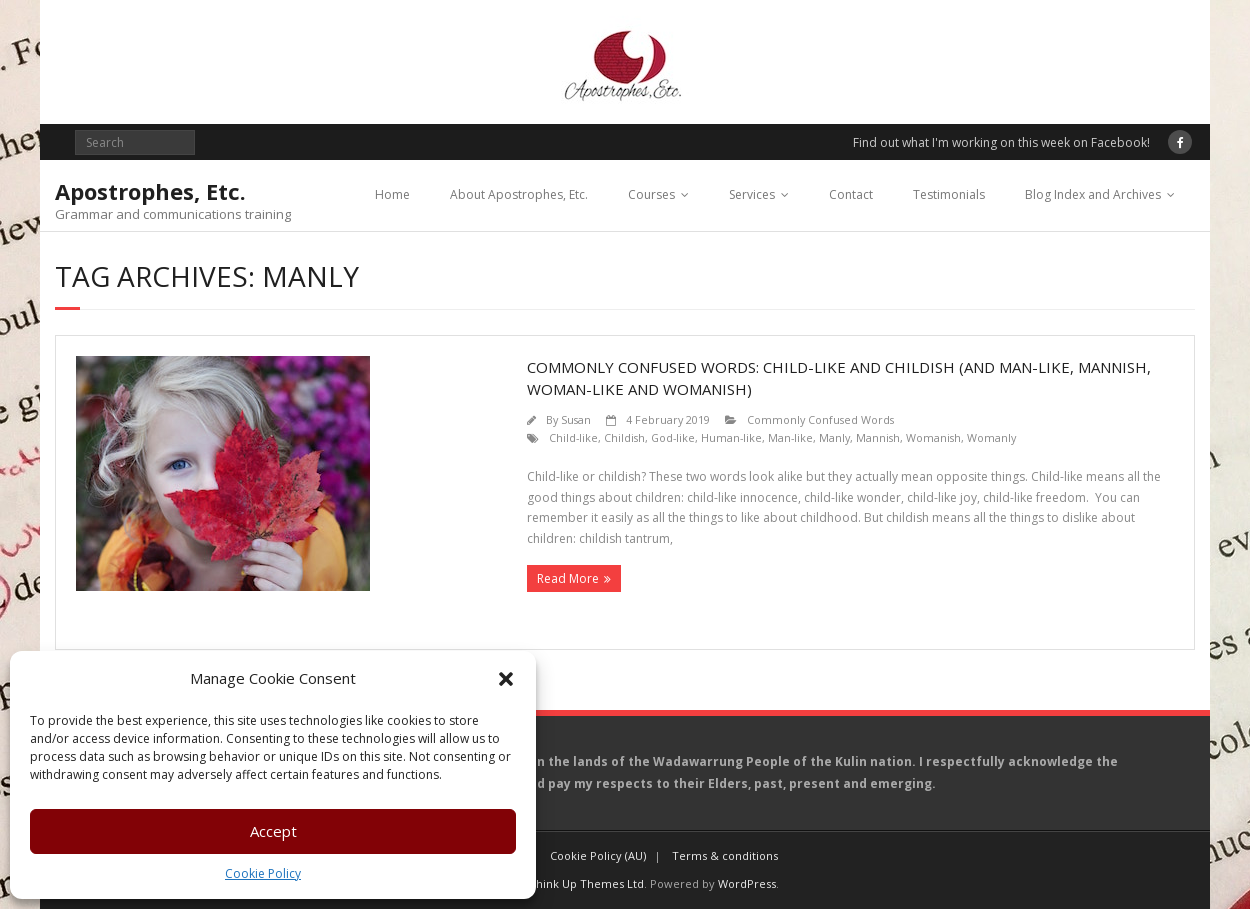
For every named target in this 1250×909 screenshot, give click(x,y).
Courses (651, 194)
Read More (568, 578)
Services (752, 194)
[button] (506, 679)
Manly (834, 437)
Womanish (933, 437)
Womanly (991, 437)
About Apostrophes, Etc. (519, 194)
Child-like (573, 437)
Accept (273, 831)
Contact (851, 194)
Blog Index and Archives (1093, 194)
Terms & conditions (725, 855)
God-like (673, 437)
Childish (624, 437)
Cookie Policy (263, 873)
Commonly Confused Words (820, 419)
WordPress (747, 883)
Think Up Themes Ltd (586, 883)
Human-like (731, 437)
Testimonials (949, 194)
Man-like (790, 437)
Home (392, 194)
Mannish (878, 437)
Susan (576, 419)
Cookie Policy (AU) (598, 855)
